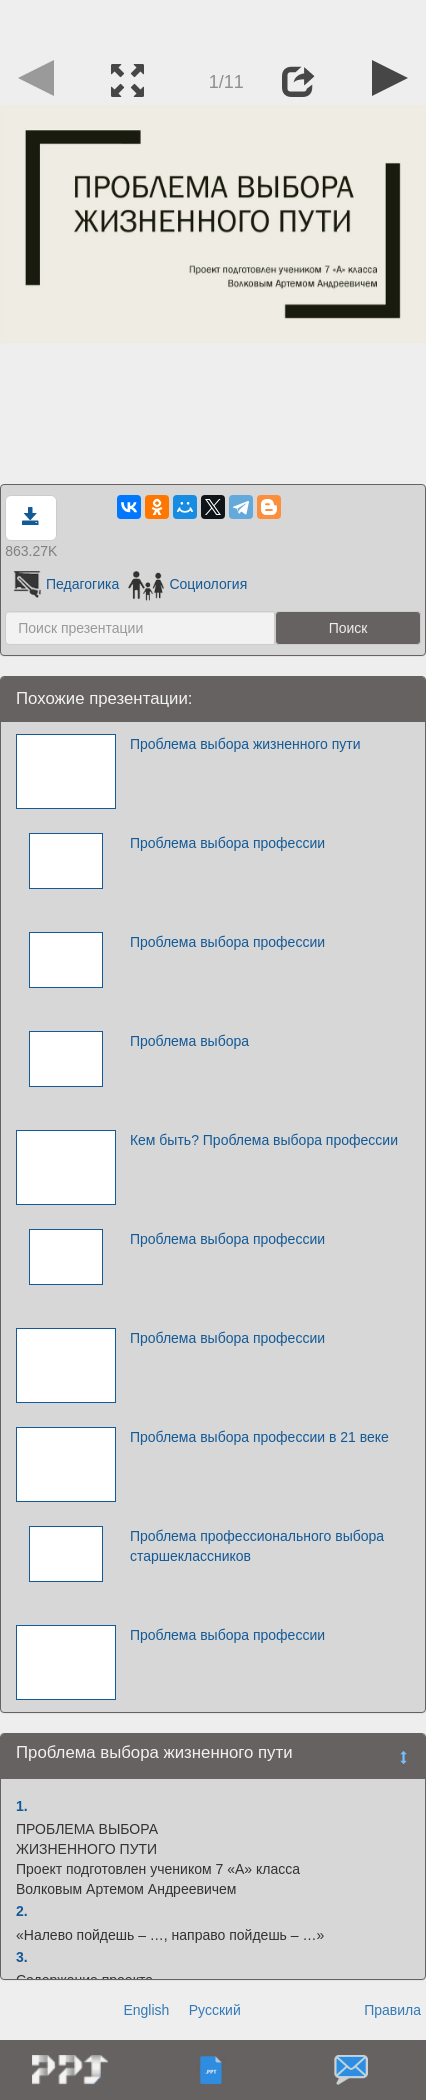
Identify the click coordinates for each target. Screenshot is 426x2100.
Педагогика (64, 584)
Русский (215, 2010)
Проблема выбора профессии (227, 843)
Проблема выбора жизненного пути (245, 744)
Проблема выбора (189, 1041)
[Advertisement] (213, 25)
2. (22, 1911)
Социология (187, 584)
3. (22, 1957)
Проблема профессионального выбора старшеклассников (257, 1546)
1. (22, 1806)
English (146, 2010)
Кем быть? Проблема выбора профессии (264, 1140)
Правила (392, 2010)
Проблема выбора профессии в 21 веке (259, 1437)
